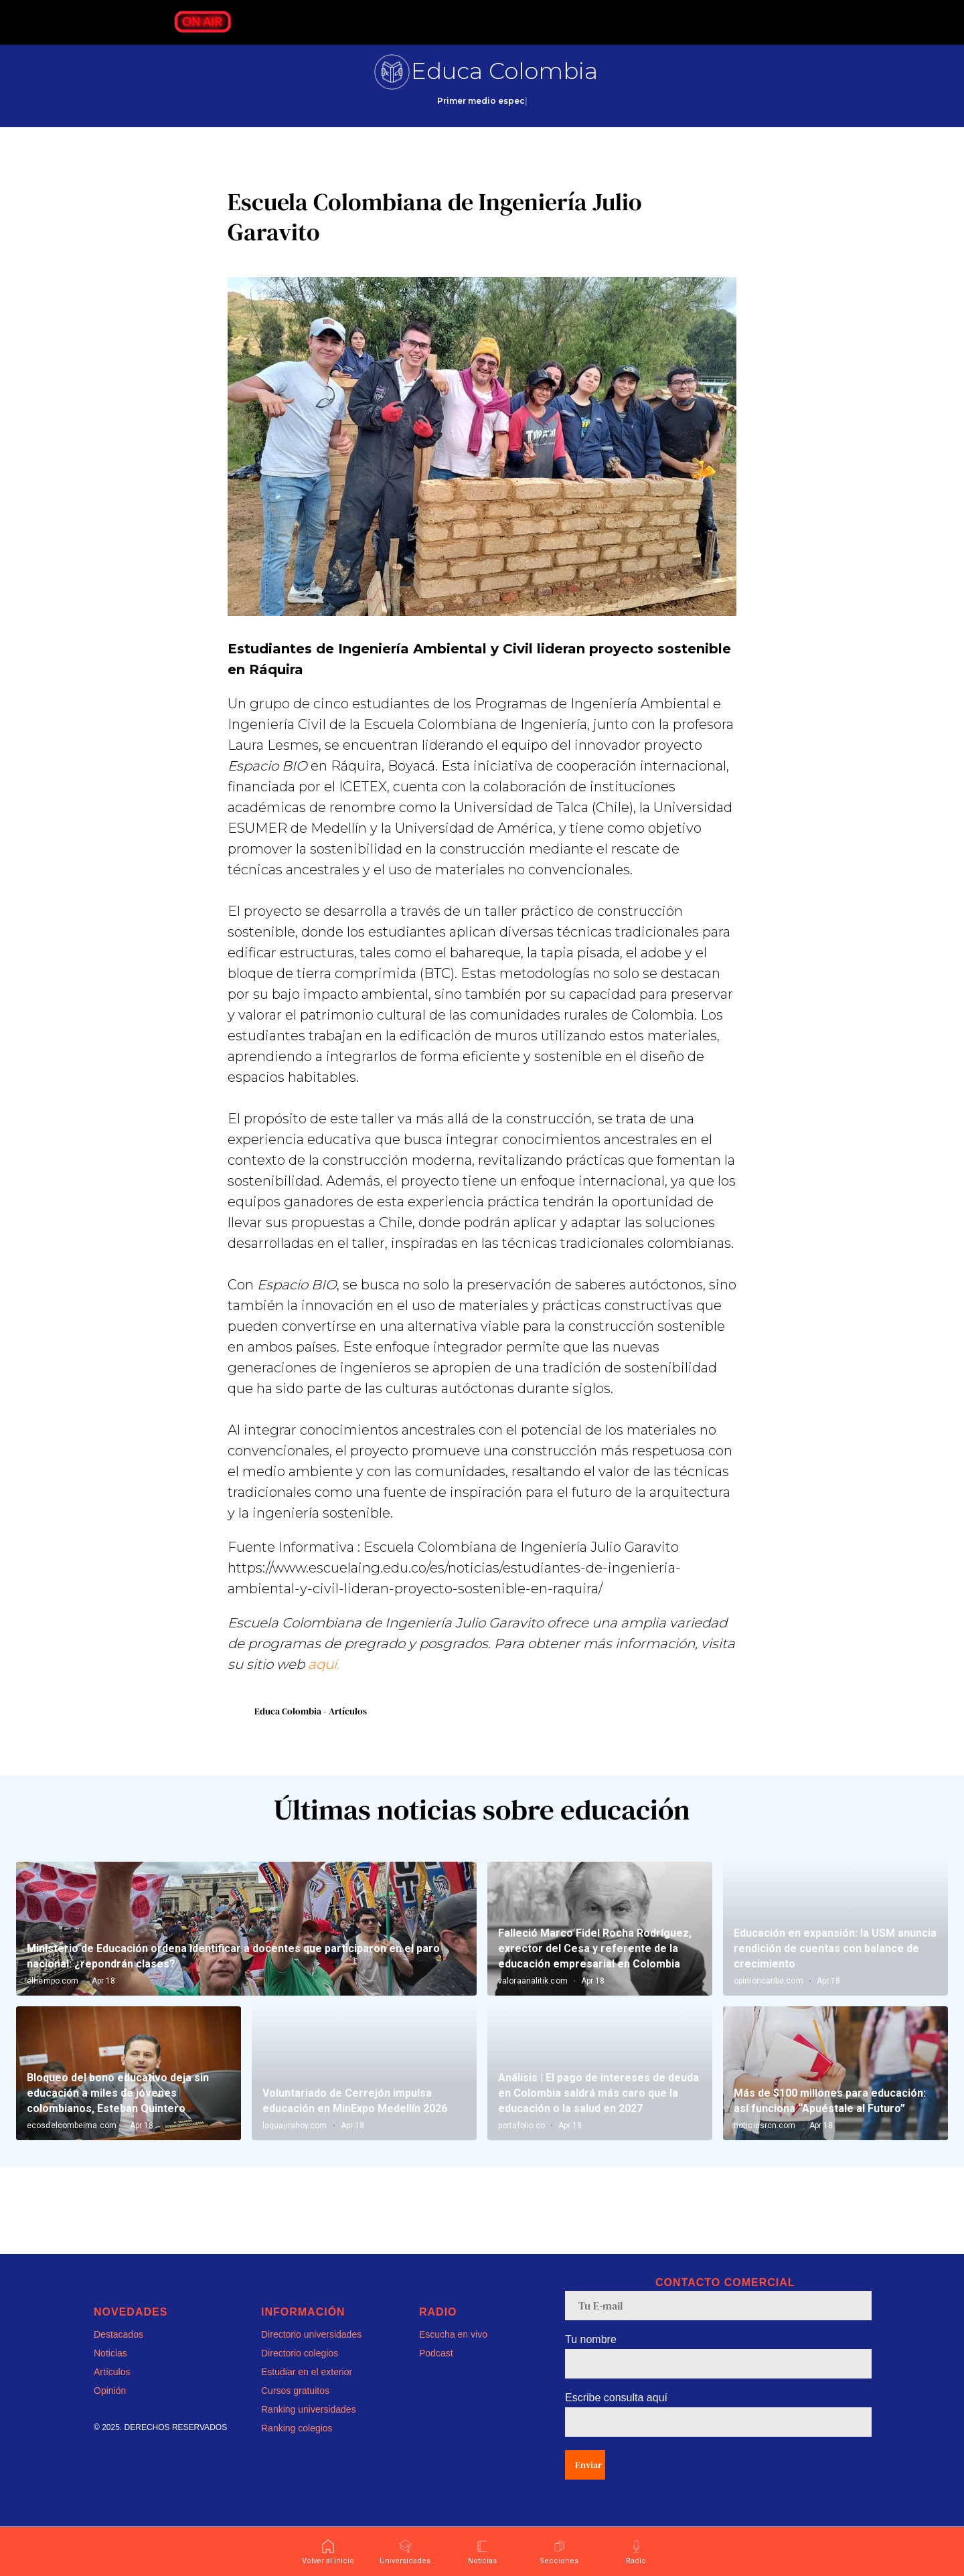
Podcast (436, 2372)
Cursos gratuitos (295, 2410)
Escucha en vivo (453, 2353)
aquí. (323, 1674)
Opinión (110, 2410)
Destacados (118, 2353)
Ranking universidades (308, 2428)
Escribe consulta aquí (616, 2417)
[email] (718, 2325)
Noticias (110, 2372)
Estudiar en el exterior (306, 2391)
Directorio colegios (299, 2372)
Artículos (112, 2391)
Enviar (588, 2484)
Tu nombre (591, 2358)
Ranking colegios (297, 2447)
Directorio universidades (311, 2353)
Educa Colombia (504, 71)
